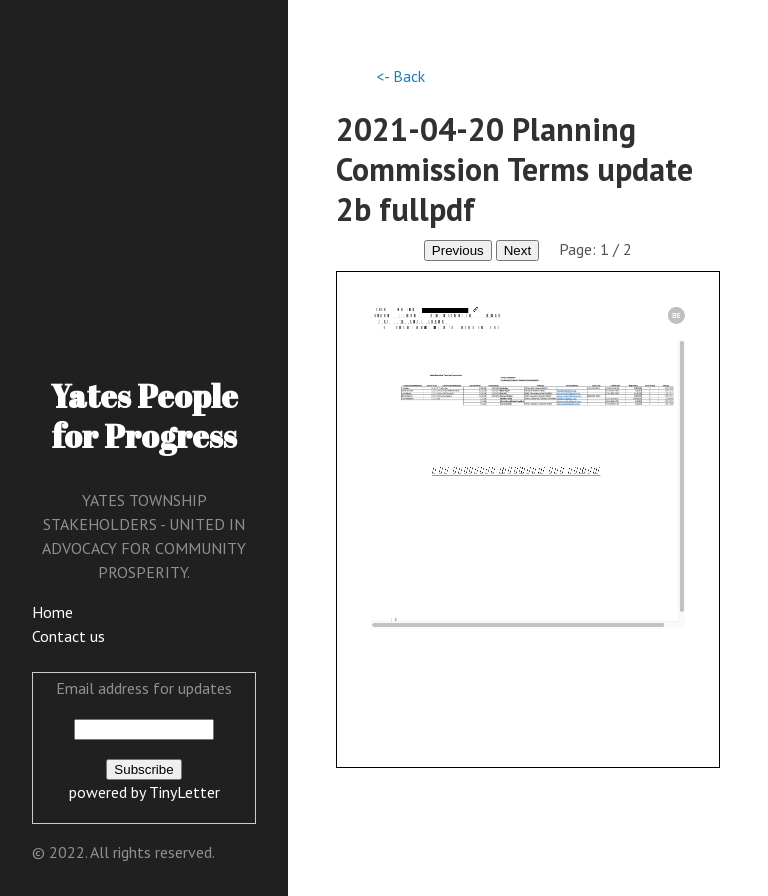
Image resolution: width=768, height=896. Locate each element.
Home (52, 612)
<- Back (400, 76)
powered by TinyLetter (144, 792)
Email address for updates (144, 688)
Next (517, 250)
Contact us (68, 636)
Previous (458, 250)
